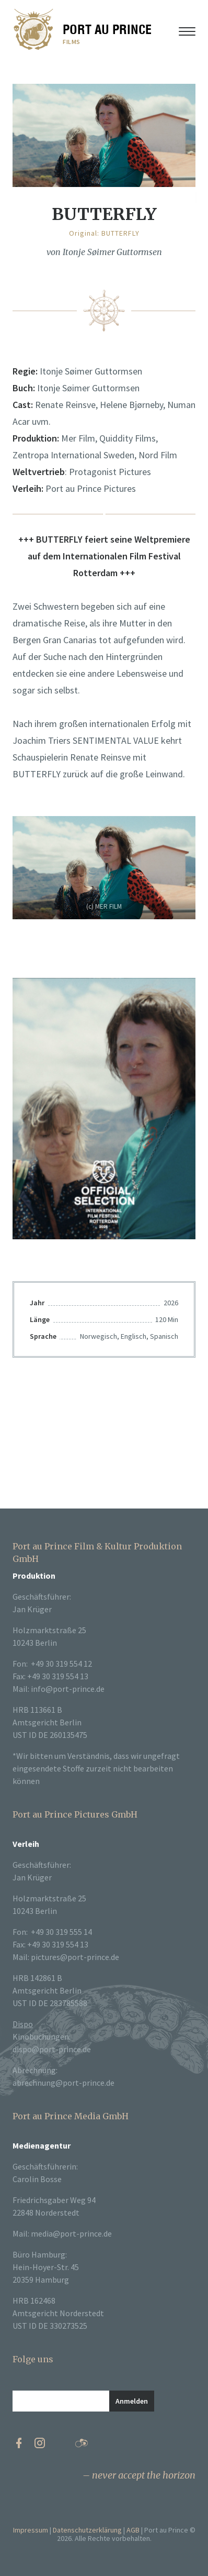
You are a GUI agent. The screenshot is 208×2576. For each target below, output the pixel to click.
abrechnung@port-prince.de (63, 2082)
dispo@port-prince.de (52, 2049)
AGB (133, 2530)
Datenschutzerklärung (87, 2530)
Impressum (30, 2530)
